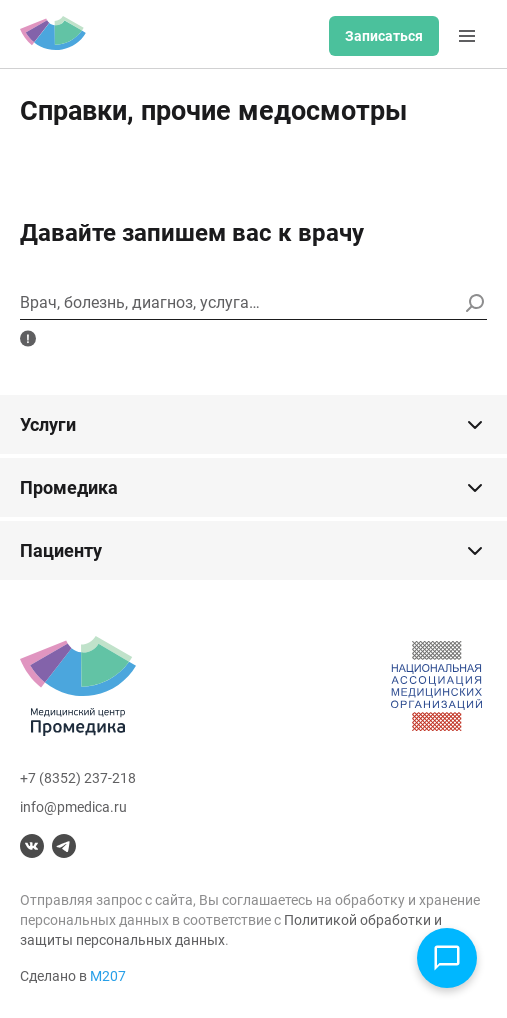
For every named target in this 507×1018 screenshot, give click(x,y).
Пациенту (253, 551)
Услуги (253, 425)
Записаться (384, 36)
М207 (108, 976)
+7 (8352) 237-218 (78, 778)
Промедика (253, 488)
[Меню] (467, 36)
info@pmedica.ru (73, 807)
